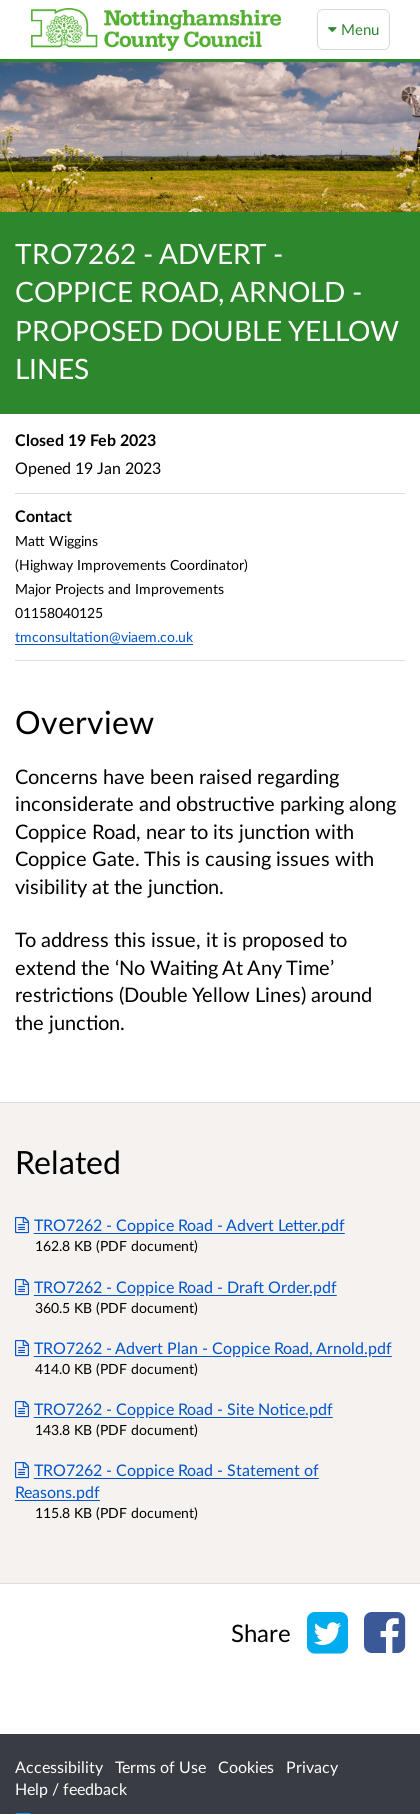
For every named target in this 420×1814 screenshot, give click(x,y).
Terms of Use (160, 1766)
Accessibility (59, 1766)
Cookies (246, 1766)
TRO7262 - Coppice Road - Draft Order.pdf (176, 1286)
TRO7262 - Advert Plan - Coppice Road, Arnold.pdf (203, 1347)
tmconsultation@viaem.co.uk (104, 636)
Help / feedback (71, 1788)
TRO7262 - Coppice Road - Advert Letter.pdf (180, 1224)
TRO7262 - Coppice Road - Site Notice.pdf (174, 1408)
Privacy (312, 1766)
